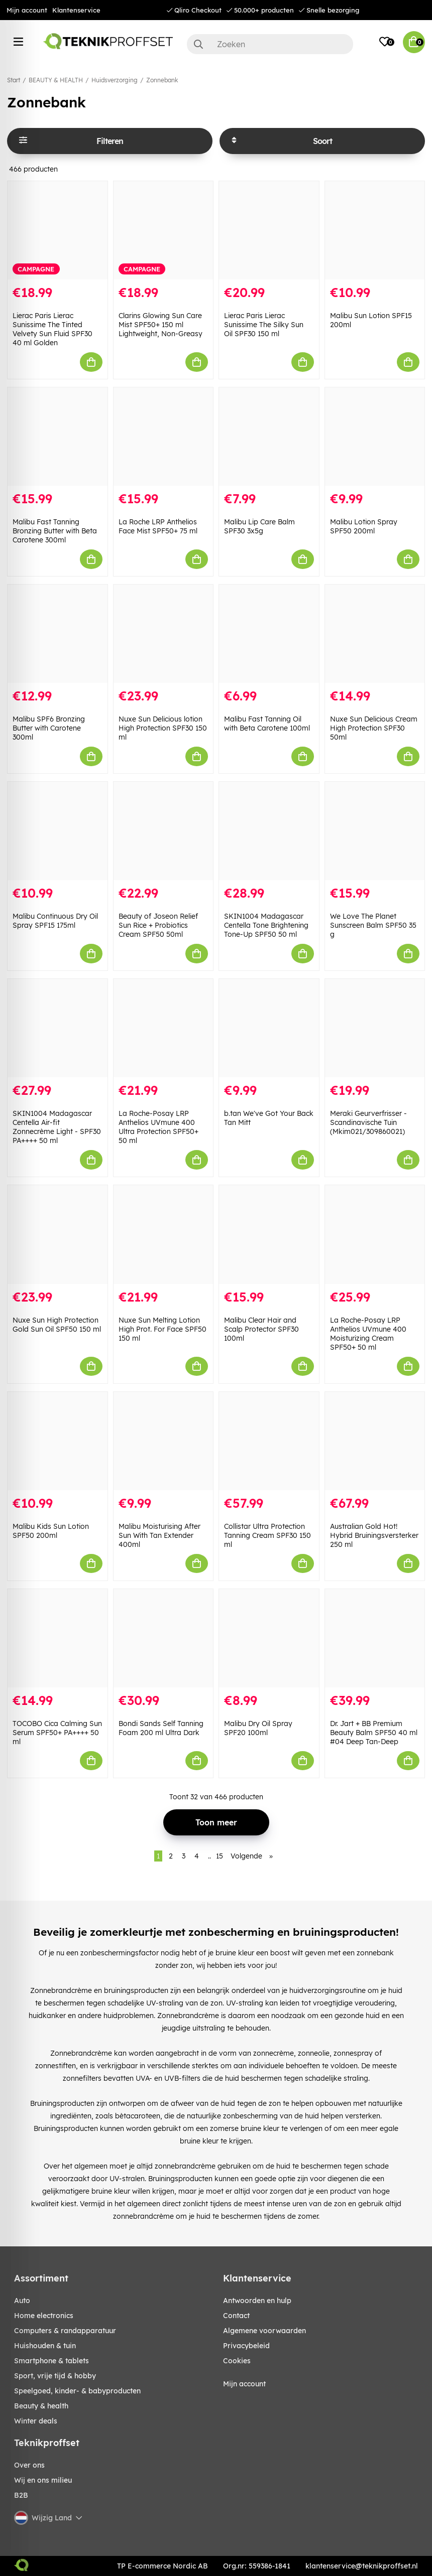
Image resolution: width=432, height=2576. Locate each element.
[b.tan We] (269, 1028)
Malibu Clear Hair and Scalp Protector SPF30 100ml (261, 1329)
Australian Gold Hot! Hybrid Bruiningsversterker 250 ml (374, 1535)
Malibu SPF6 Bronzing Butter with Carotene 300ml (49, 728)
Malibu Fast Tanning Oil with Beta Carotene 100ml (267, 723)
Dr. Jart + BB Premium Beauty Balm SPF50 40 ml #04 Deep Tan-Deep (373, 1732)
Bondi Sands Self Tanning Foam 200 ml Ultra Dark (161, 1728)
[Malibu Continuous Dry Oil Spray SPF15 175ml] (57, 831)
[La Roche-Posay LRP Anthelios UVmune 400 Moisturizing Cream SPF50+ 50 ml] (375, 1234)
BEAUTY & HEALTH (56, 80)
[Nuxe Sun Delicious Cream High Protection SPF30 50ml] (375, 634)
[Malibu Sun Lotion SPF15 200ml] (375, 230)
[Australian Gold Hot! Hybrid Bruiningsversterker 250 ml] (375, 1441)
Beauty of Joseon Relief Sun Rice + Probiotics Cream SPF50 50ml (158, 925)
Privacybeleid (246, 2345)
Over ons (29, 2465)
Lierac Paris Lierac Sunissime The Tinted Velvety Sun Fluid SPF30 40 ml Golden (52, 329)
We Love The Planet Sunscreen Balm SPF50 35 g (373, 925)
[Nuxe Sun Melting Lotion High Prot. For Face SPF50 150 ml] (163, 1234)
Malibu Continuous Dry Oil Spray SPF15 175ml (55, 921)
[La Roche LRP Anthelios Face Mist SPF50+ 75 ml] (163, 436)
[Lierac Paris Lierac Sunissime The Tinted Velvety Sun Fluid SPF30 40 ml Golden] (57, 230)
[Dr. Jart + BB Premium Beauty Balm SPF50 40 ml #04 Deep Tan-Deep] (375, 1638)
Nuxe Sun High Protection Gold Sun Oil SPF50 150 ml (57, 1325)
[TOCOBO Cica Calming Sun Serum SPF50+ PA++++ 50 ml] (57, 1638)
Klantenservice (76, 10)
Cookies (237, 2360)
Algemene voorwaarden (264, 2330)
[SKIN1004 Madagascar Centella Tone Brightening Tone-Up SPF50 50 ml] (269, 831)
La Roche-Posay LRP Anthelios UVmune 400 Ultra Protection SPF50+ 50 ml (158, 1127)
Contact (236, 2315)
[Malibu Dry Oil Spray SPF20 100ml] (269, 1638)
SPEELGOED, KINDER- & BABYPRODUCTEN (77, 2390)
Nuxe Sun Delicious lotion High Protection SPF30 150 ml (163, 728)
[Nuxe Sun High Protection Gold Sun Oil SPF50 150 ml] (57, 1234)
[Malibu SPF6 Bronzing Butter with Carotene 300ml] (57, 634)
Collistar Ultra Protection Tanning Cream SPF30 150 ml (267, 1535)
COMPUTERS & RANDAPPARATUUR (65, 2330)
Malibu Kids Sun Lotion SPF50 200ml (51, 1531)
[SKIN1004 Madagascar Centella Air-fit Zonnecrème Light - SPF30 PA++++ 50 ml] (57, 1028)
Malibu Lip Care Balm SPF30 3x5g (259, 526)
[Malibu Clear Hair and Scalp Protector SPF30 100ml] (269, 1234)
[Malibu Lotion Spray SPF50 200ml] (375, 436)
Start (13, 80)
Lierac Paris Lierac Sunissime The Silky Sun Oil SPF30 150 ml (263, 324)
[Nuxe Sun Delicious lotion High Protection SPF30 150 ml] (163, 634)
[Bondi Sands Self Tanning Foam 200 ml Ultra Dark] (163, 1638)
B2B (21, 2495)
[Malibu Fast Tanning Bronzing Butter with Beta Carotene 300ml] (57, 436)
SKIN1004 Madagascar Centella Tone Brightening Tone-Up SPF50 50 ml (266, 925)
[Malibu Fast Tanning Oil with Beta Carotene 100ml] (269, 634)
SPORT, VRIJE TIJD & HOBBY (55, 2375)
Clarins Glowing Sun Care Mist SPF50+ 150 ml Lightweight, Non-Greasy (160, 324)
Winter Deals (35, 2420)
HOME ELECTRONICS (43, 2315)
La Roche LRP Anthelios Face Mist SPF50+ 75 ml (158, 526)
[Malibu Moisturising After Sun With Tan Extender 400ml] (163, 1441)
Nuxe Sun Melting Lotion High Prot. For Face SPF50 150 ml (162, 1329)
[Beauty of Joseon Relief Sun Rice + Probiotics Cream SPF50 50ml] (163, 831)
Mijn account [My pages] (244, 2383)
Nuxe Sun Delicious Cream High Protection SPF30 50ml (373, 728)
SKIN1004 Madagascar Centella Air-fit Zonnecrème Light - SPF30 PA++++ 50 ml (57, 1127)
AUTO (22, 2300)
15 (219, 1856)
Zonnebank (162, 80)
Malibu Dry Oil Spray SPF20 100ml (258, 1728)
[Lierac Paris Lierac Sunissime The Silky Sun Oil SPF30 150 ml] (269, 230)
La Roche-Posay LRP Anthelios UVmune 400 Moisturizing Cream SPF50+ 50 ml (368, 1334)
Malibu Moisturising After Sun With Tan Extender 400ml (159, 1535)
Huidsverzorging (114, 80)
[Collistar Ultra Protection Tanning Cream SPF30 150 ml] (269, 1441)
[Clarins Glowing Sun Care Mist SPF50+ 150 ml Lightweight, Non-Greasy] (163, 230)
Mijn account (27, 10)
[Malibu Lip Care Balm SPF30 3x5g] (269, 436)
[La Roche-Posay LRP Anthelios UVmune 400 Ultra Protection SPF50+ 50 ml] (163, 1028)
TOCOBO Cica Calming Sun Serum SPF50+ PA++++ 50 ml (57, 1732)
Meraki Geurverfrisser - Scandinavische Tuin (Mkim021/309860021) (368, 1122)
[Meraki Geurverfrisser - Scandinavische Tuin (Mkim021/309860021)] (375, 1028)
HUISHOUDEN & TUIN (45, 2345)
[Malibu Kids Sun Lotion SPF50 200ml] (57, 1441)
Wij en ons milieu (43, 2480)
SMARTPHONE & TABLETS (51, 2360)
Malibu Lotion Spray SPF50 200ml (363, 526)
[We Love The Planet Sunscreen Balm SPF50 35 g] (375, 831)
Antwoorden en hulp (257, 2300)
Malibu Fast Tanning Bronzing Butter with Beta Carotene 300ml (55, 530)
